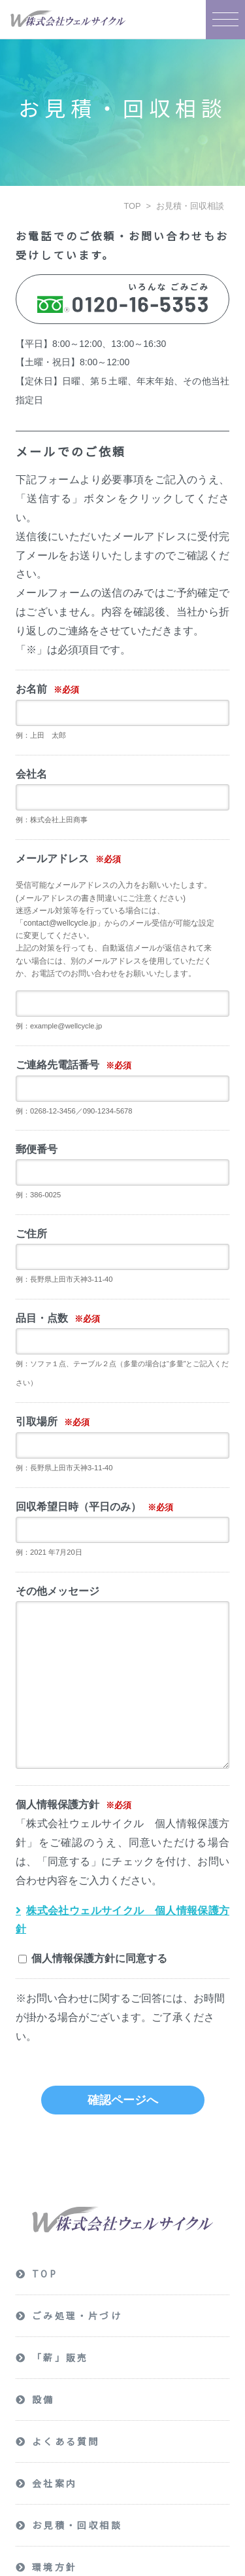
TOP (131, 206)
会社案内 (54, 2483)
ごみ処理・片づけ (77, 2316)
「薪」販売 (60, 2358)
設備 (43, 2399)
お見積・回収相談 (190, 206)
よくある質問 (65, 2441)
